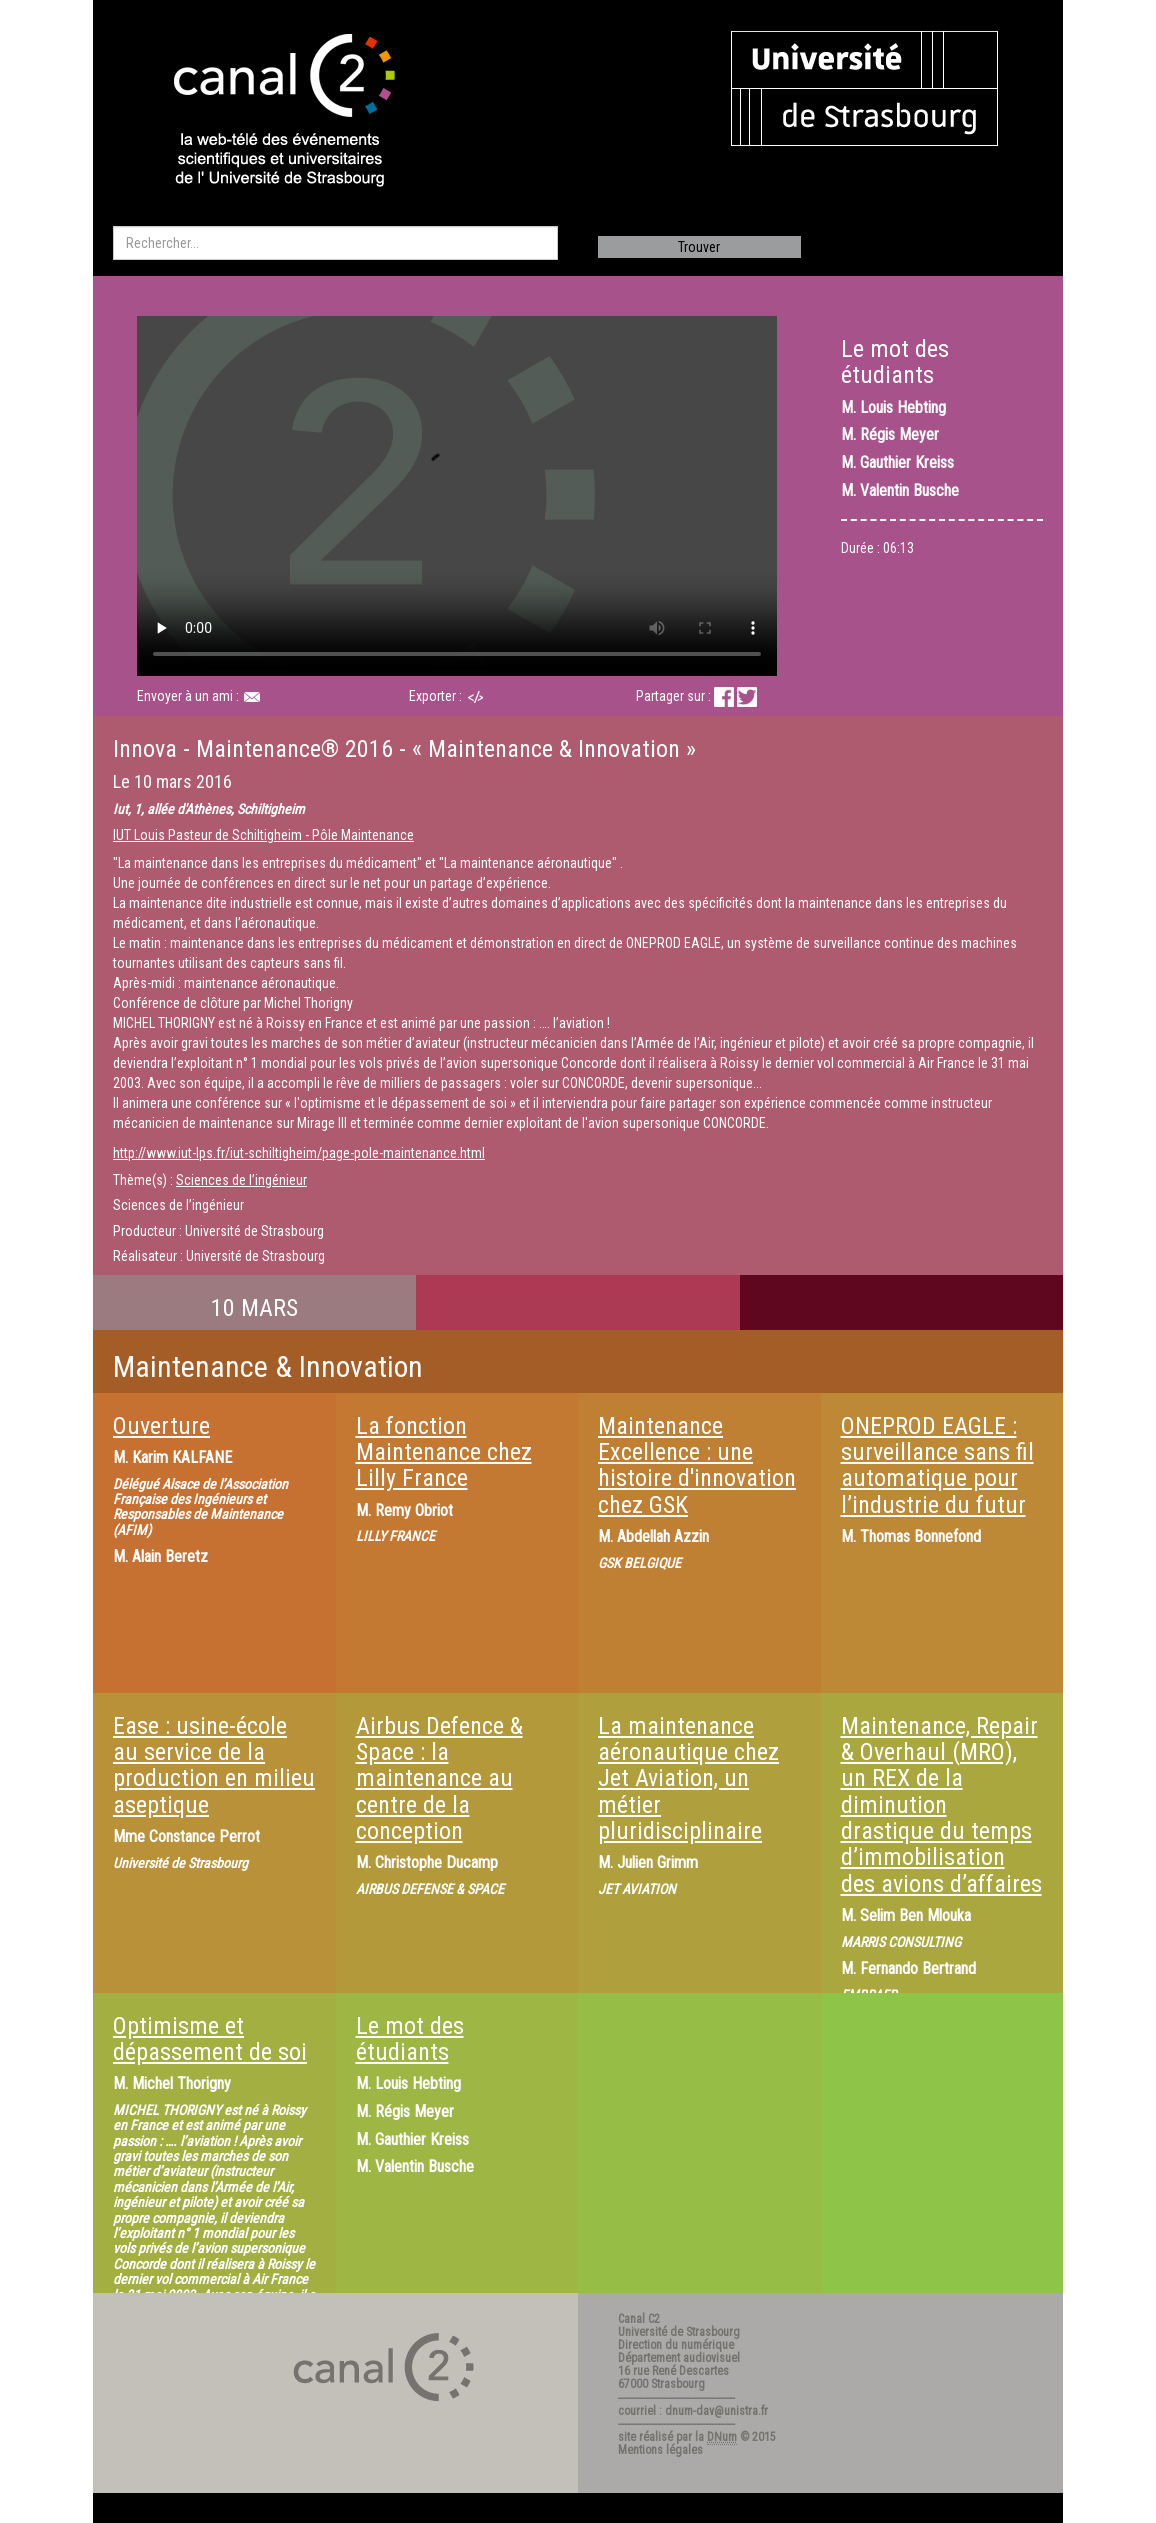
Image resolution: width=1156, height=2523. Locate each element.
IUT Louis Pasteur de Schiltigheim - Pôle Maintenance (263, 835)
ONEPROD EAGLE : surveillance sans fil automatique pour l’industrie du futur (937, 1465)
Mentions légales (660, 2450)
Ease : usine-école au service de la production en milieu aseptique (214, 1765)
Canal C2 (639, 2319)
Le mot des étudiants (410, 2039)
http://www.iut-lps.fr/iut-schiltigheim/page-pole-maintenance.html (299, 1153)
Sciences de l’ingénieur (241, 1180)
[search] (335, 243)
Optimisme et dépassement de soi (210, 2039)
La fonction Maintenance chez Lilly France (444, 1452)
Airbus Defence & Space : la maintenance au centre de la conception (439, 1779)
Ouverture (161, 1426)
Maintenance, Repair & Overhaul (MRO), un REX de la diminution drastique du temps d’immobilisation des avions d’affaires (941, 1805)
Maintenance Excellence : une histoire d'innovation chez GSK (697, 1465)
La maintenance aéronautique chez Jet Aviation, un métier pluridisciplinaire (688, 1779)
